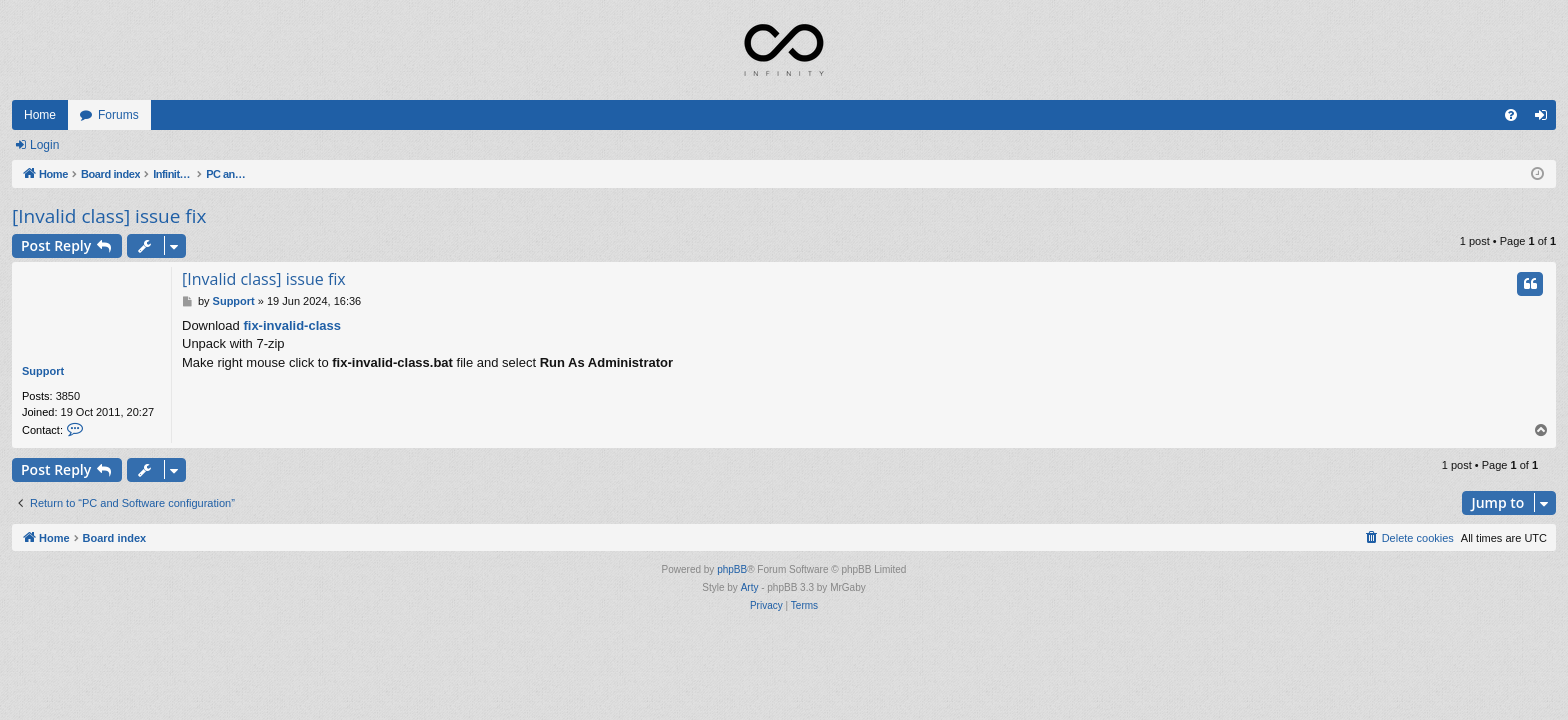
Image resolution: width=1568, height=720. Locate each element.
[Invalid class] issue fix (109, 216)
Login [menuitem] (1545, 119)
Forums (118, 115)
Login (44, 145)
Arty (750, 587)
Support (43, 371)
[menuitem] (1511, 115)
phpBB (732, 569)
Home (40, 115)
